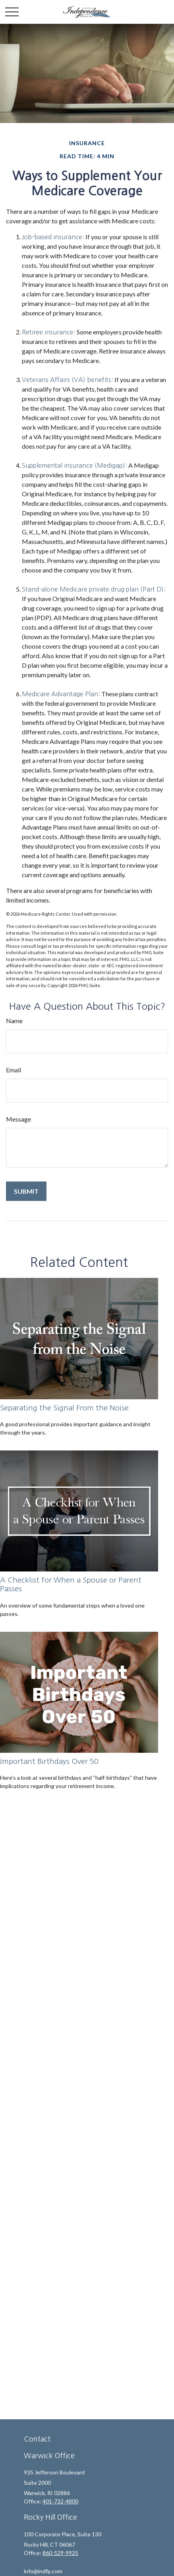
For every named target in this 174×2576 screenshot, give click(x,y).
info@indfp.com (43, 2571)
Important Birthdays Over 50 (49, 1761)
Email (13, 1070)
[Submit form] (26, 1191)
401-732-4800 (60, 2501)
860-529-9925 (60, 2552)
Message (18, 1119)
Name (14, 1020)
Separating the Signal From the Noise (64, 1408)
